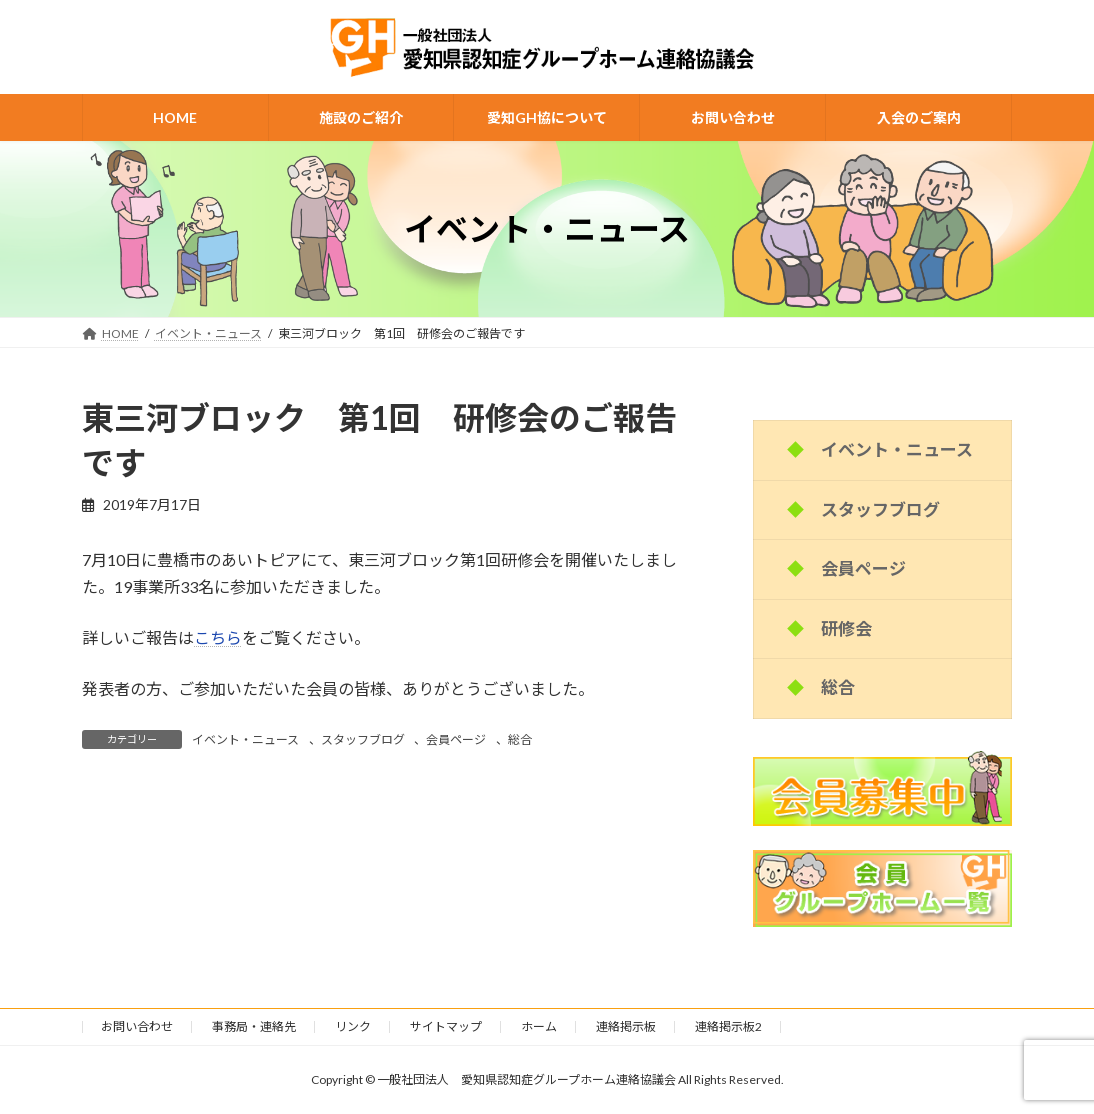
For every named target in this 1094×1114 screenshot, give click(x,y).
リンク (353, 1026)
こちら (218, 637)
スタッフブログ (363, 739)
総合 (520, 739)
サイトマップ (446, 1026)
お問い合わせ (137, 1026)
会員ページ (456, 739)
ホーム (539, 1026)
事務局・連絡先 (254, 1026)
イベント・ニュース (245, 739)
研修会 (846, 628)
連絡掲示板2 (728, 1026)
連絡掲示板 (626, 1026)
